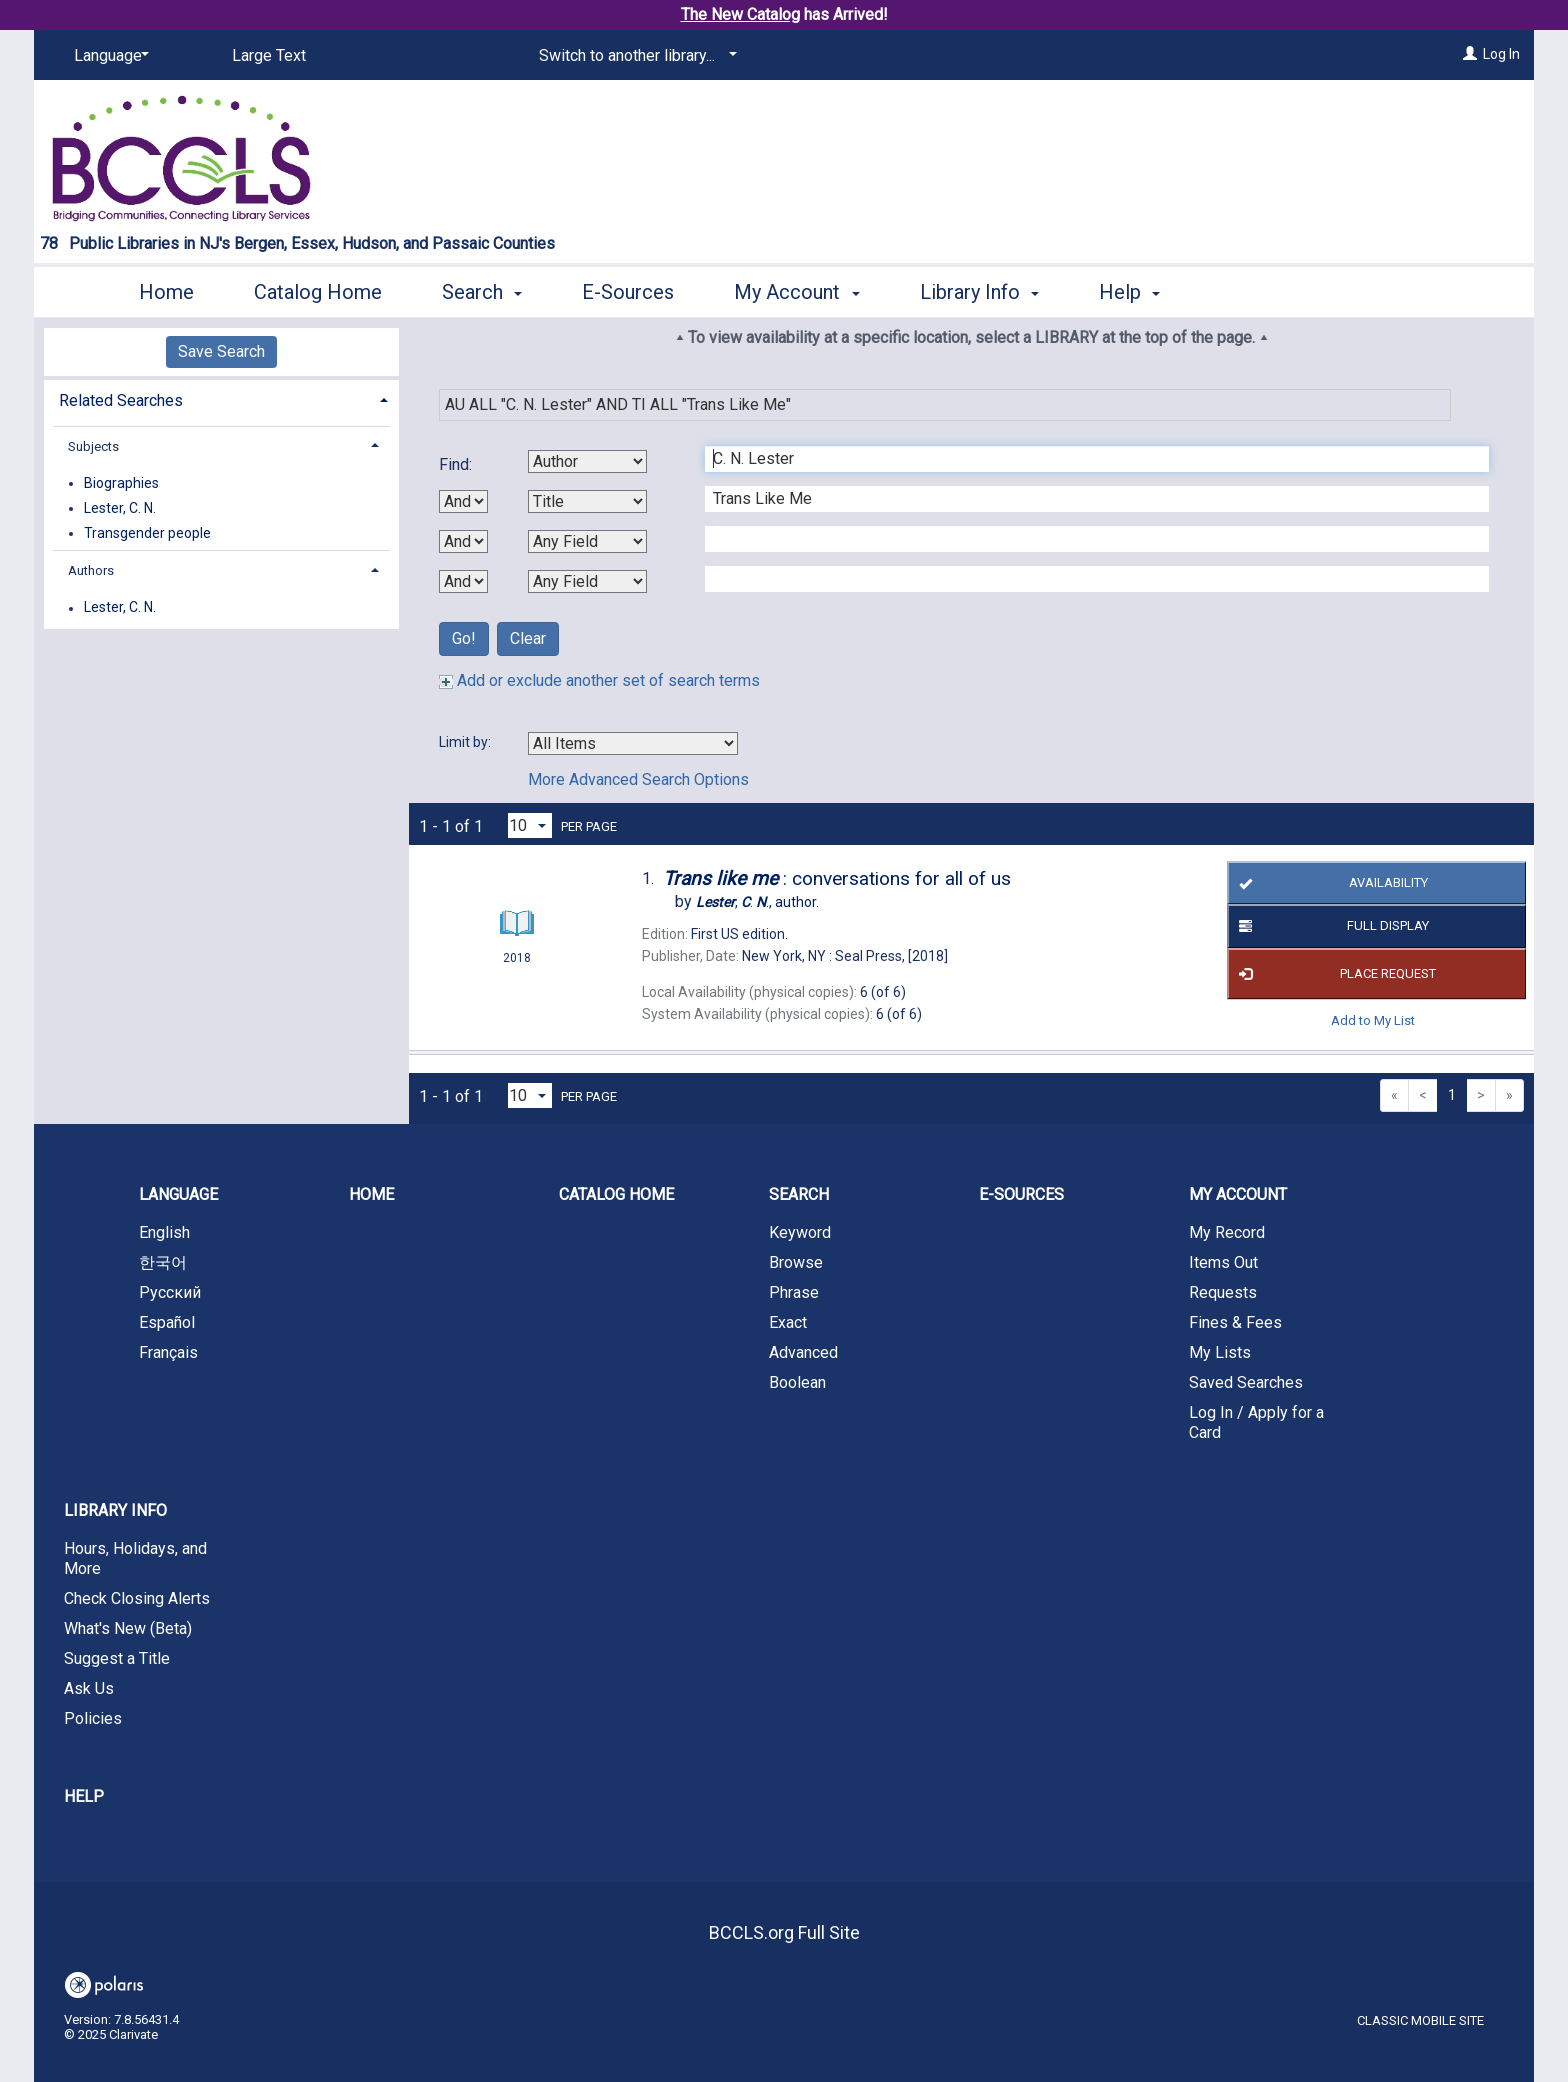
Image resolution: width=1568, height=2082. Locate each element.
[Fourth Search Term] (1086, 579)
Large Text (269, 55)
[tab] (221, 398)
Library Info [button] (979, 292)
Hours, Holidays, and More (135, 1558)
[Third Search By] (587, 541)
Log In (1501, 54)
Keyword (800, 1232)
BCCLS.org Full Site (784, 1932)
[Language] (108, 56)
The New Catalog (740, 14)
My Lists (1220, 1352)
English (164, 1232)
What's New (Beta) (128, 1628)
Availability (1329, 883)
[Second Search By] (587, 501)
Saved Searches (1246, 1382)
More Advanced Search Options (638, 779)
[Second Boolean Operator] (463, 541)
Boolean (797, 1382)
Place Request (1334, 974)
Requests (1223, 1292)
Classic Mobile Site (1420, 2020)
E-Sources (628, 292)
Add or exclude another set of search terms (599, 680)
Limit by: (466, 742)
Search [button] (482, 292)
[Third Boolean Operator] (463, 581)
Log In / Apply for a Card (1256, 1422)
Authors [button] (91, 570)
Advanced (803, 1352)
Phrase (794, 1292)
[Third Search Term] (1086, 539)
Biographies (121, 483)
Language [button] (178, 1194)
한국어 (163, 1262)
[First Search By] (587, 461)
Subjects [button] (93, 446)
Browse (796, 1262)
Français (168, 1352)
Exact (788, 1322)
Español (167, 1322)
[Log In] (1470, 54)
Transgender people (147, 533)
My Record (1227, 1232)
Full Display (1330, 927)
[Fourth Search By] (587, 581)
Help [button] (1129, 292)
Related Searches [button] (121, 400)
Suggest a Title (117, 1658)
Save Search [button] (221, 351)
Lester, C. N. (120, 508)
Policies (93, 1718)
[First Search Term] (1086, 459)
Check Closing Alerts (137, 1598)
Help (84, 1796)
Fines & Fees (1235, 1322)
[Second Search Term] (1086, 499)
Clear (528, 638)
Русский (170, 1292)
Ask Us (89, 1688)
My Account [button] (796, 292)
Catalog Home (318, 292)
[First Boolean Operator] (463, 501)
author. (757, 902)
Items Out (1223, 1262)
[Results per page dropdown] (530, 825)
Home (166, 292)
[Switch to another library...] (634, 56)
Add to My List (1373, 1020)
